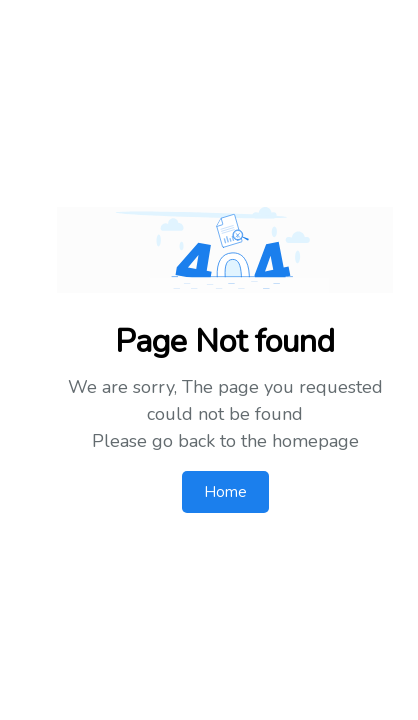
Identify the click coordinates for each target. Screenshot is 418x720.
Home (225, 492)
